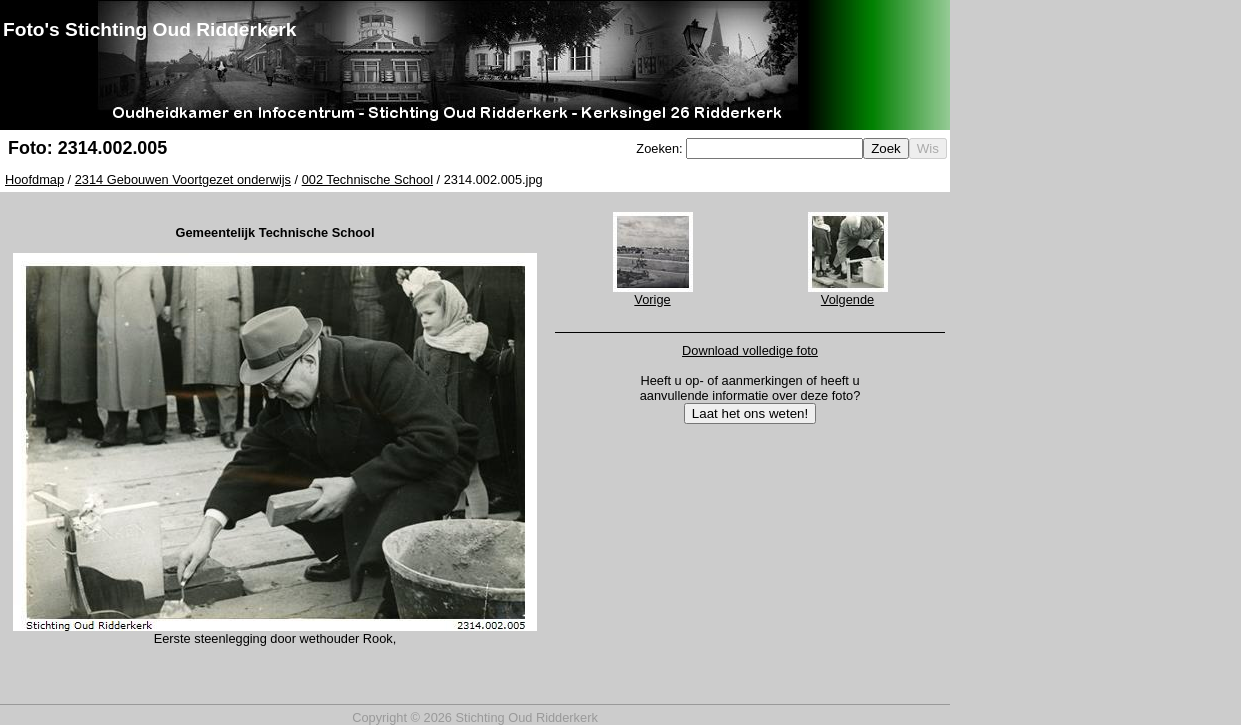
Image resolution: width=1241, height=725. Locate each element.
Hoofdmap (34, 179)
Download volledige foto (750, 350)
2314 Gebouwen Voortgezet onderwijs (183, 179)
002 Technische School (367, 179)
